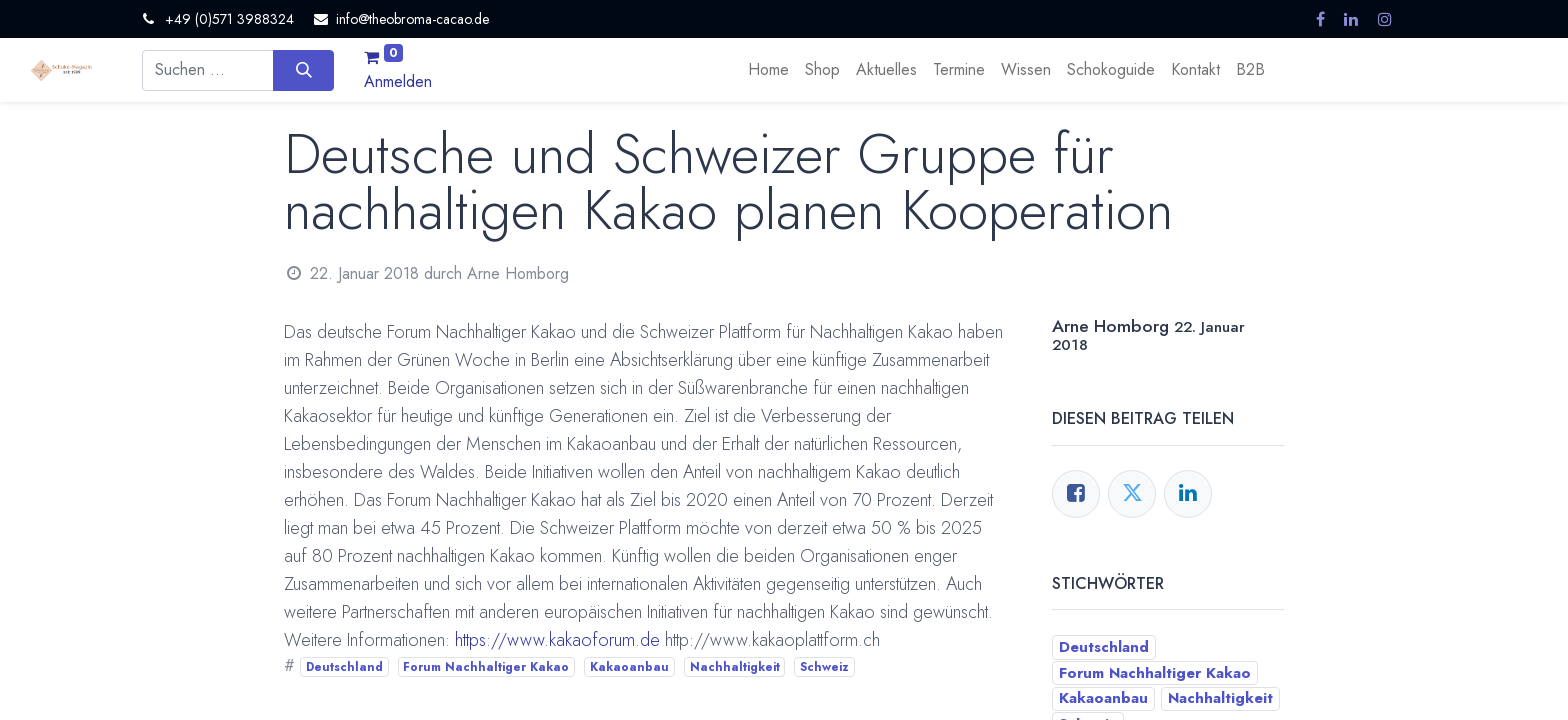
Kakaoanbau (629, 667)
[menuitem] (768, 70)
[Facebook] (1076, 494)
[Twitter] (1132, 494)
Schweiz (824, 667)
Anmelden (398, 81)
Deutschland (344, 667)
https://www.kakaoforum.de (557, 640)
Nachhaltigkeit (735, 667)
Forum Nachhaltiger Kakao (486, 667)
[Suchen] (303, 70)
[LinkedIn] (1188, 494)
